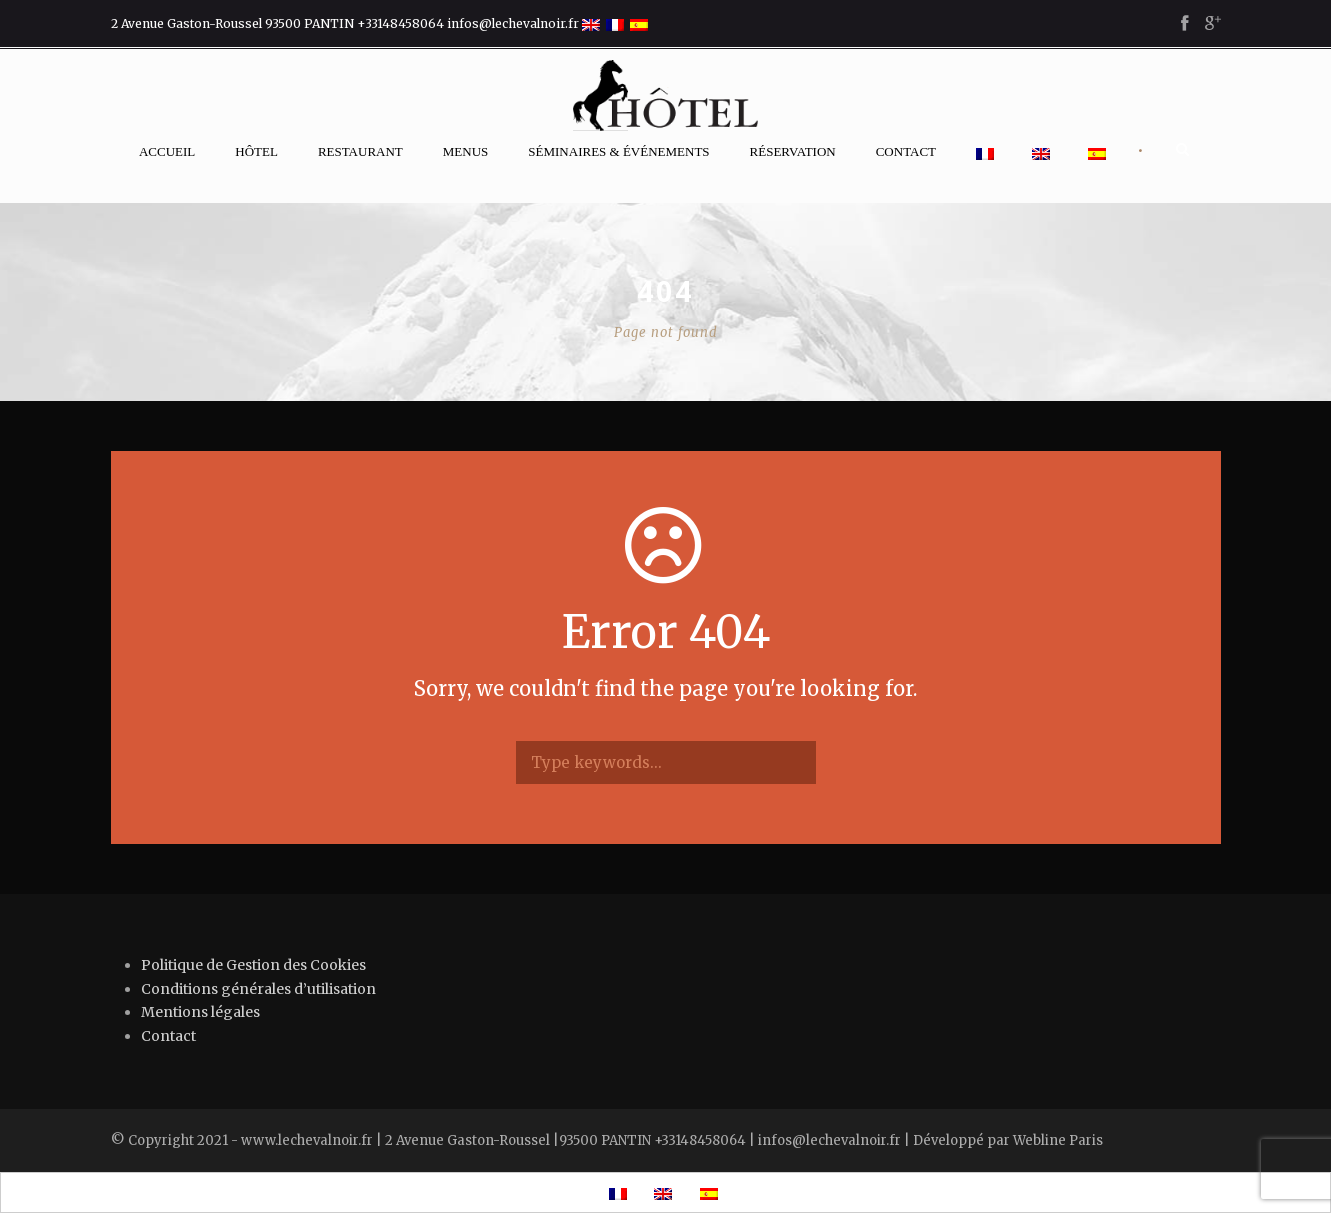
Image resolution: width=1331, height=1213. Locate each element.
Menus (466, 151)
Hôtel (256, 151)
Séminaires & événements (618, 151)
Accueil (167, 151)
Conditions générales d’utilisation (258, 989)
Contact (906, 151)
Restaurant (360, 151)
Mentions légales (200, 1012)
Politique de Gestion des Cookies (253, 965)
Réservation (793, 151)
